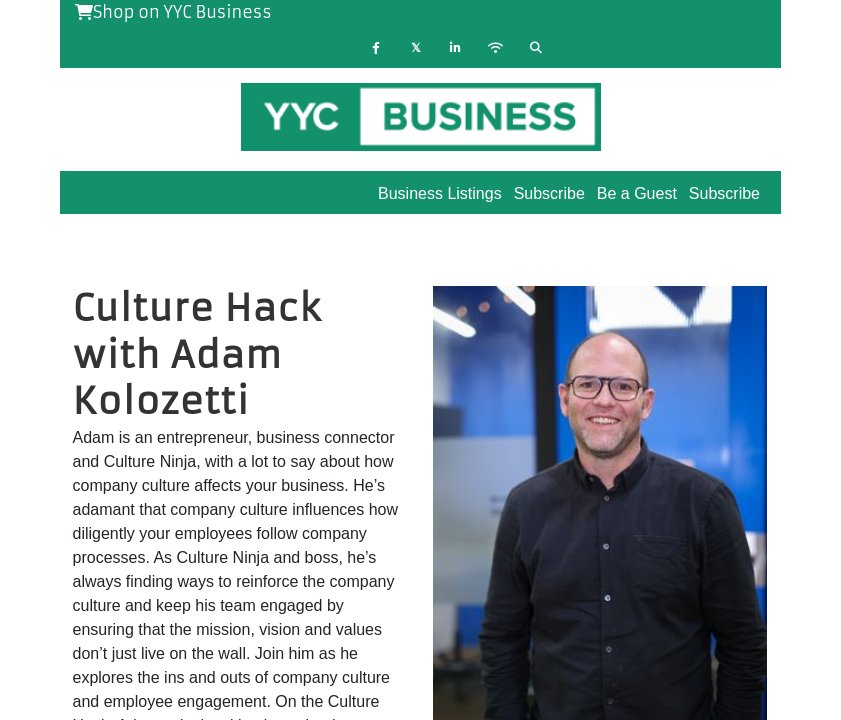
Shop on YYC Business (173, 12)
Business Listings (440, 193)
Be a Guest (637, 193)
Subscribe (724, 193)
